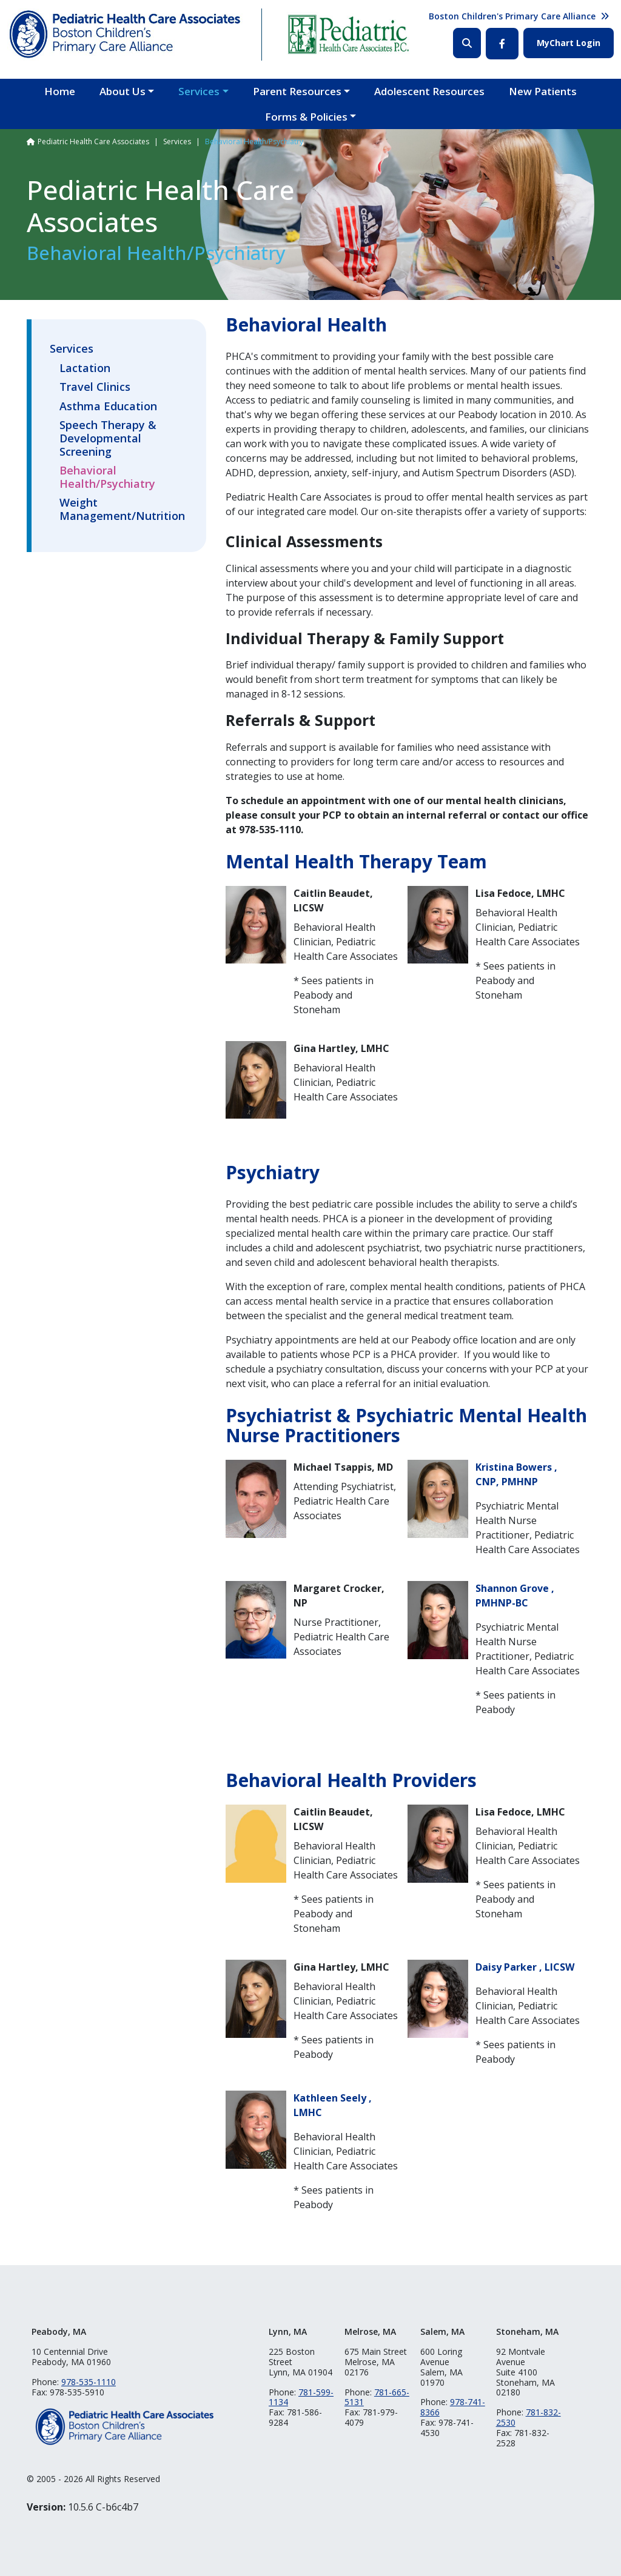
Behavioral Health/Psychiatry (107, 477)
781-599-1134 (301, 2397)
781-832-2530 (528, 2417)
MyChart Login (568, 42)
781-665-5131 (376, 2397)
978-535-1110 (88, 2382)
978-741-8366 (452, 2407)
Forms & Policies (306, 117)
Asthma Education (108, 406)
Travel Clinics (94, 387)
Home (59, 91)
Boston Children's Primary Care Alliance (512, 16)
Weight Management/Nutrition (122, 509)
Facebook (502, 43)
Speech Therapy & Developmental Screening (107, 438)
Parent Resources (297, 91)
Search (467, 43)
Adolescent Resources (429, 91)
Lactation (84, 368)
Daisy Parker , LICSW (524, 1967)
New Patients (543, 91)
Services (199, 91)
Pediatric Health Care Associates (93, 141)
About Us (122, 91)
